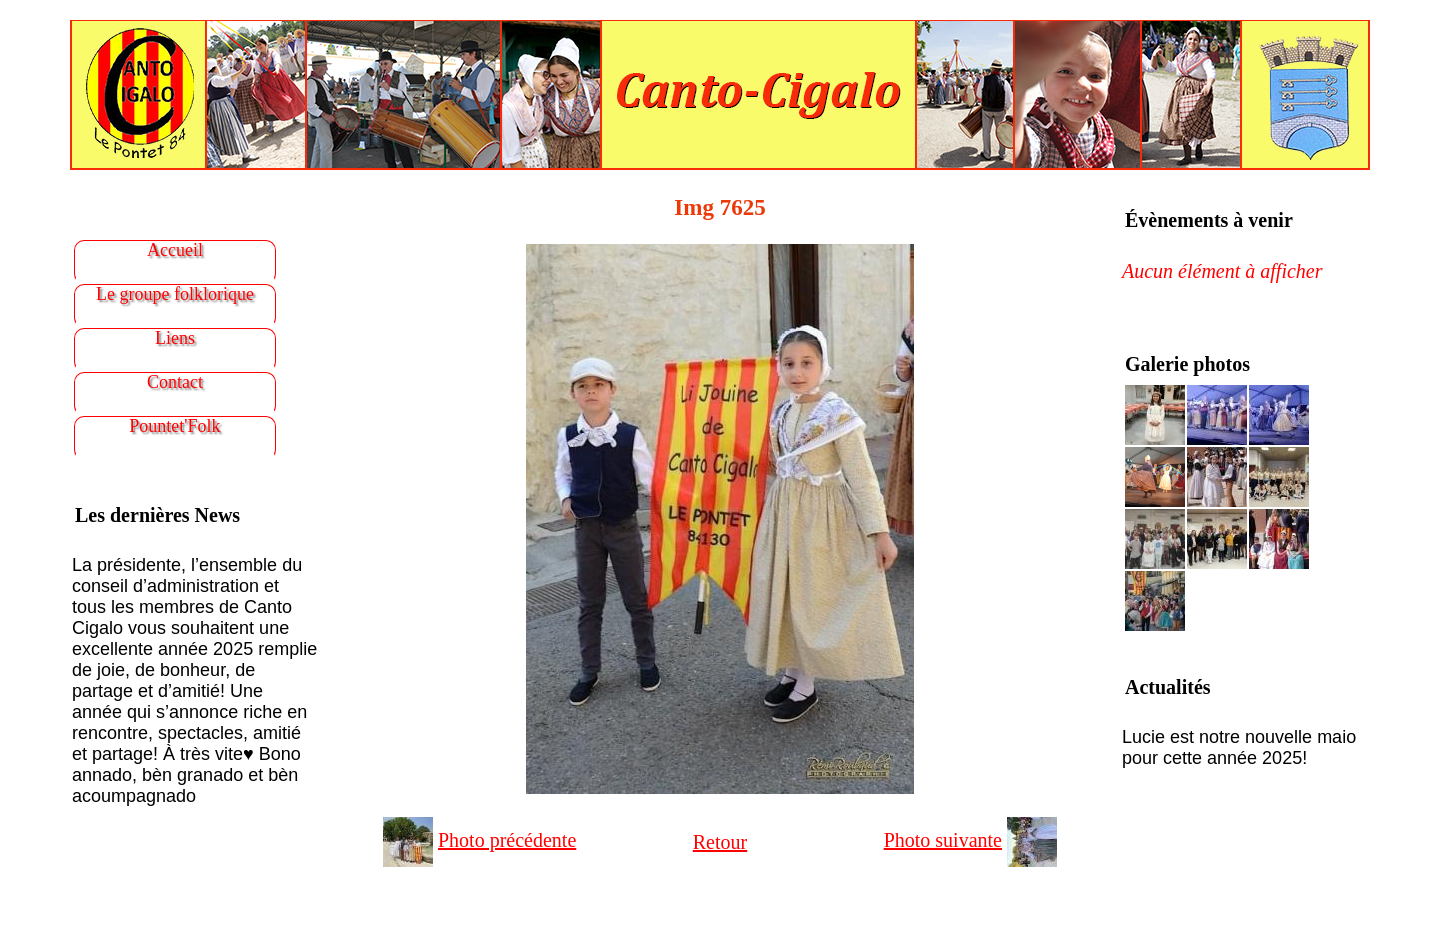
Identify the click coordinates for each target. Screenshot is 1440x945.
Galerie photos (1187, 364)
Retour (720, 842)
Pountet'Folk (174, 426)
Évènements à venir (1209, 220)
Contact (175, 382)
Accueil (175, 250)
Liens (175, 338)
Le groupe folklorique (175, 294)
